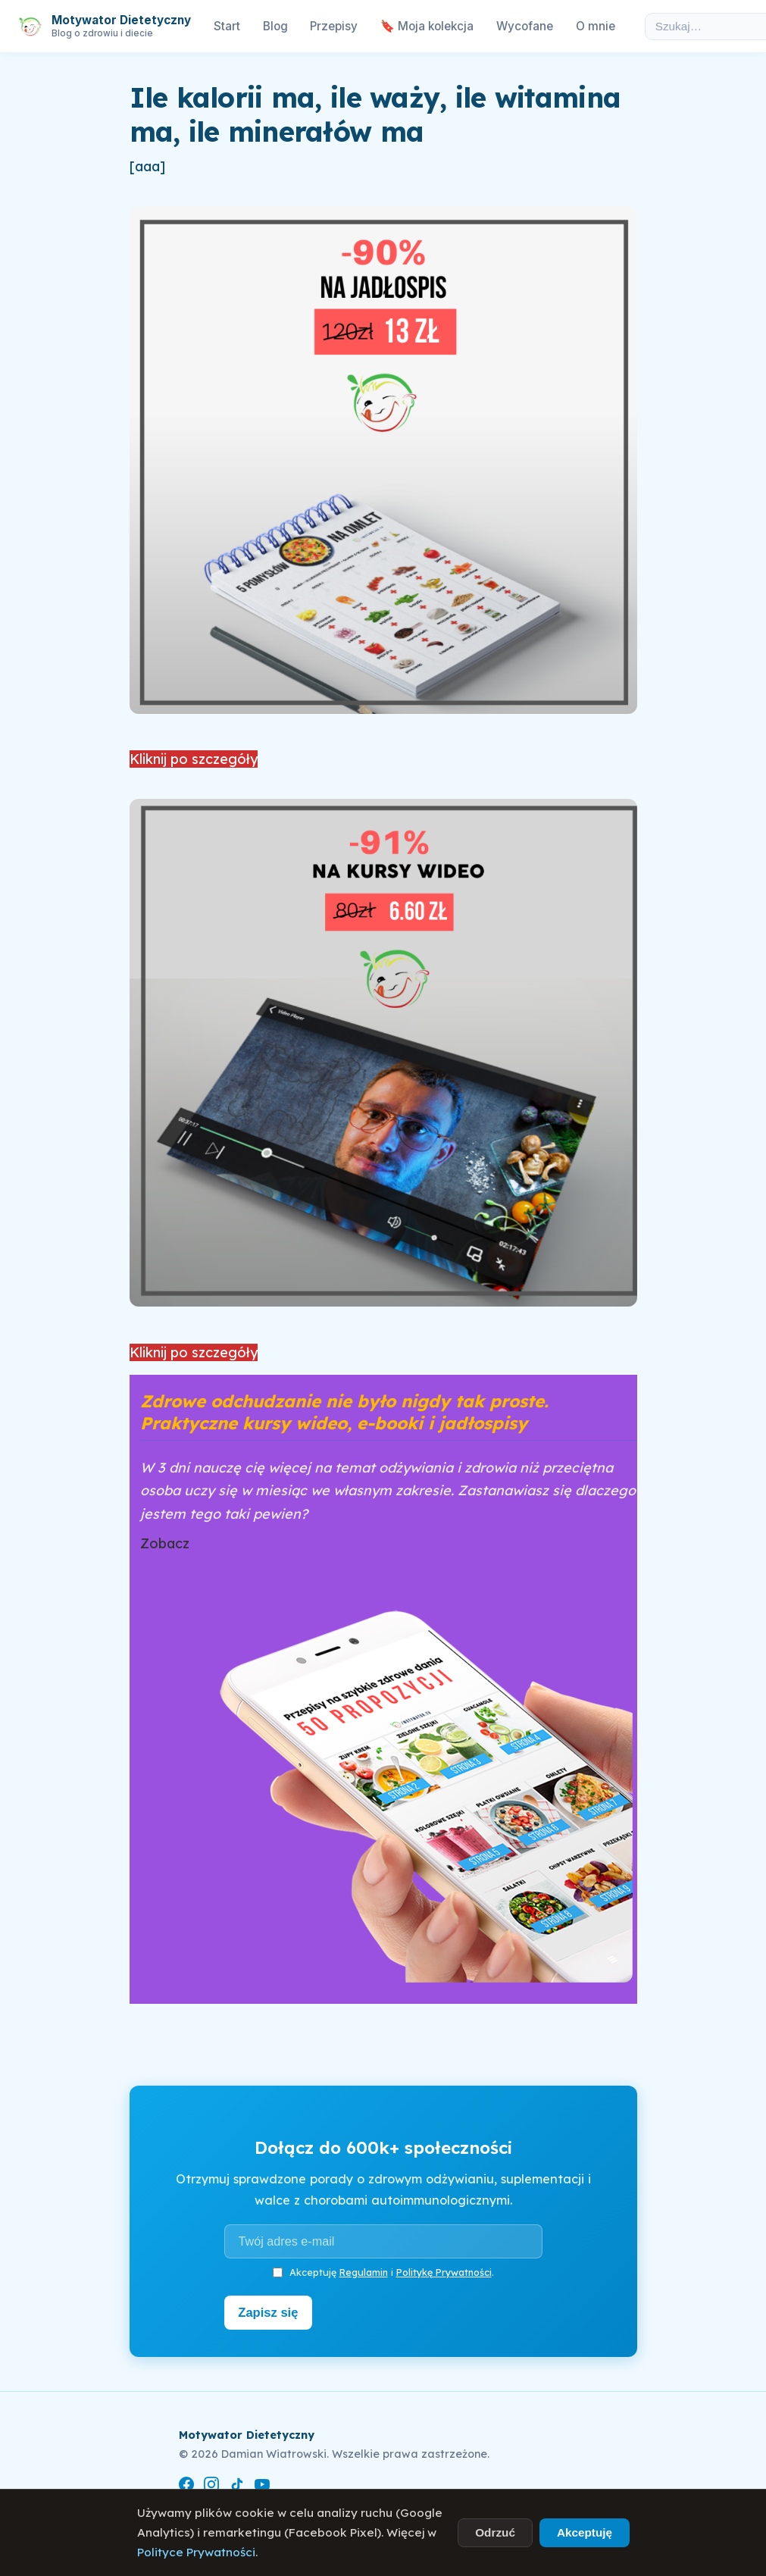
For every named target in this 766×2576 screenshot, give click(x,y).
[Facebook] (186, 2485)
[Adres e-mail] (383, 2241)
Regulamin (363, 2272)
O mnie (595, 26)
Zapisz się (270, 2311)
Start (227, 26)
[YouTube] (262, 2485)
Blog (275, 26)
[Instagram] (211, 2485)
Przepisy (334, 26)
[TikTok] (237, 2485)
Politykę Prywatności (444, 2272)
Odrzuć (495, 2532)
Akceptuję (584, 2532)
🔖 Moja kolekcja (427, 26)
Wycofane (524, 26)
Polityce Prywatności (196, 2552)
